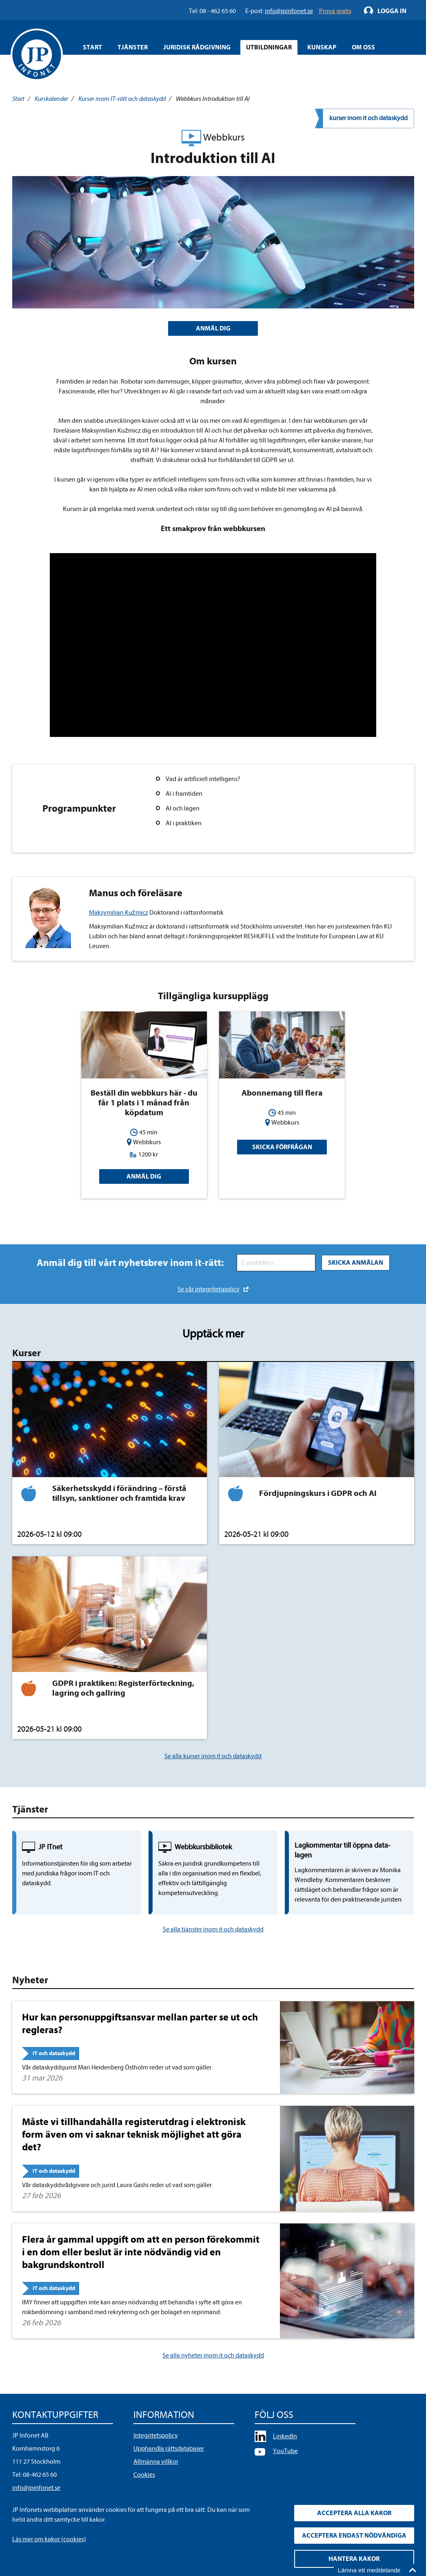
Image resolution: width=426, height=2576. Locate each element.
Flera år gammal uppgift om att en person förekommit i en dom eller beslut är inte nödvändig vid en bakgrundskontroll (141, 2252)
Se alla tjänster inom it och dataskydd (213, 1929)
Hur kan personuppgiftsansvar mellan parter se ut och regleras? (140, 2023)
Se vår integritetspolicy (209, 1289)
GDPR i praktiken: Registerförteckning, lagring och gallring (123, 1688)
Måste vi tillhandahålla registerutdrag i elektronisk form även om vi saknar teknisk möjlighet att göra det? (134, 2134)
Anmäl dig (143, 1176)
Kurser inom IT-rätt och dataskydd (122, 99)
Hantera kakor (353, 2559)
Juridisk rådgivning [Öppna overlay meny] (197, 47)
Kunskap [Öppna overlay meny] (321, 47)
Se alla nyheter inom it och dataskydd (213, 2355)
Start (92, 47)
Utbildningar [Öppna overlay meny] (269, 47)
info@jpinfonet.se (36, 2487)
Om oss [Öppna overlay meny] (363, 47)
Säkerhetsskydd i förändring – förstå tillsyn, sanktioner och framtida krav (119, 1493)
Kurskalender (51, 99)
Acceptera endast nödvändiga (354, 2535)
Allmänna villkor (155, 2461)
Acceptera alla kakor (354, 2513)
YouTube (285, 2451)
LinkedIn (285, 2436)
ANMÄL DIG (213, 328)
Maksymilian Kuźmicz (118, 912)
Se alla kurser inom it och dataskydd (213, 1756)
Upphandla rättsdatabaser (168, 2448)
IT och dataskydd (54, 2053)
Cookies (144, 2474)
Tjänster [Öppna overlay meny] (133, 47)
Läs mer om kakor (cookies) (49, 2539)
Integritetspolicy (155, 2435)
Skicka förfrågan (282, 1147)
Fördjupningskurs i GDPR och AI (318, 1493)
